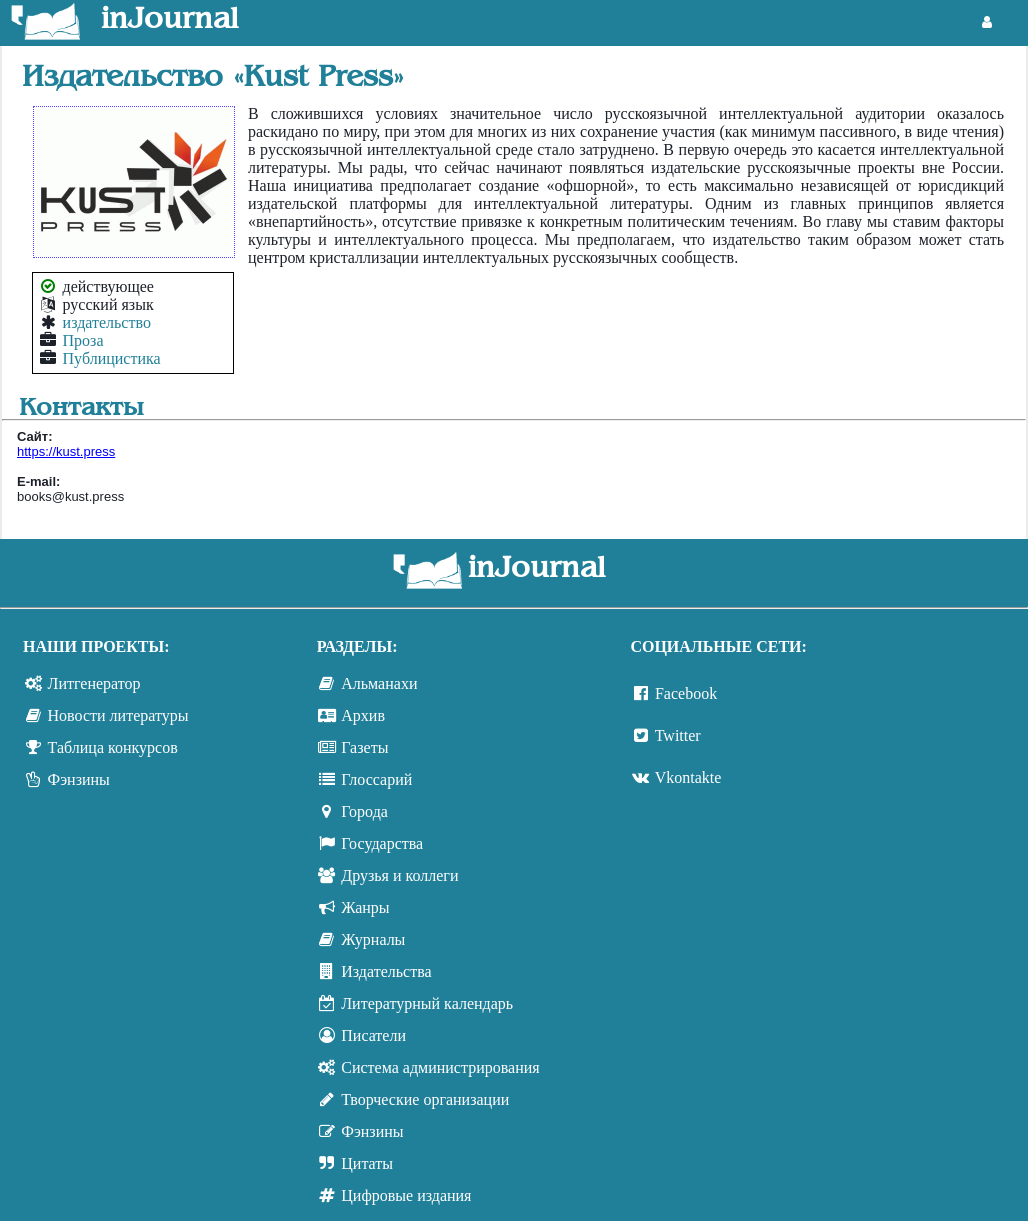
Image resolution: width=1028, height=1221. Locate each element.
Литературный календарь (427, 1003)
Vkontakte (688, 777)
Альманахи (379, 683)
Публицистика (112, 358)
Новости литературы (118, 715)
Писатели (373, 1035)
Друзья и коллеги (399, 875)
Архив (363, 715)
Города (364, 811)
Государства (382, 843)
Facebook (686, 693)
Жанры (365, 907)
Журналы (373, 939)
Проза (83, 340)
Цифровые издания (406, 1195)
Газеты (364, 747)
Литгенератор (94, 683)
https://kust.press (66, 451)
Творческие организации (425, 1099)
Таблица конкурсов (113, 747)
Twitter (678, 735)
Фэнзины (79, 779)
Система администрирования (440, 1067)
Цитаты (367, 1163)
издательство (107, 322)
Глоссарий (376, 779)
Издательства (386, 971)
